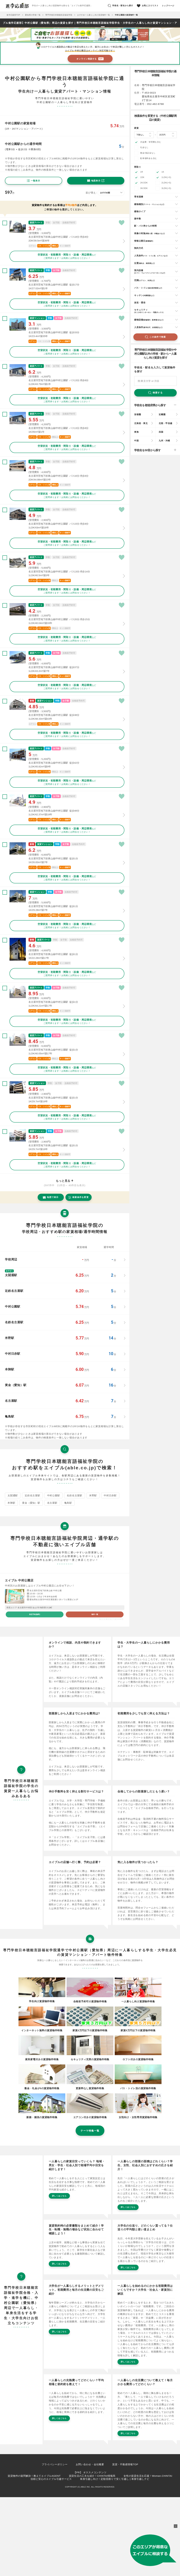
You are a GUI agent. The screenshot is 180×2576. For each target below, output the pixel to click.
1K (163, 172)
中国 (136, 440)
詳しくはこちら (59, 2196)
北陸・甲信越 (165, 423)
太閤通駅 (13, 1495)
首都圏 (137, 414)
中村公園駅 (53, 1495)
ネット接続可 (65, 246)
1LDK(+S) (166, 177)
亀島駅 (68, 1502)
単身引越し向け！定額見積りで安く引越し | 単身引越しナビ (114, 2479)
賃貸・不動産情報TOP (125, 2464)
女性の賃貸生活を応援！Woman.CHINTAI (148, 2475)
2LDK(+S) (166, 183)
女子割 (56, 222)
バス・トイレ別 (44, 246)
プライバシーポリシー (55, 2464)
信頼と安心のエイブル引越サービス (51, 2479)
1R (141, 172)
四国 (161, 432)
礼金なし (144, 147)
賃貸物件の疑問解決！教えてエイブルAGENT (34, 2475)
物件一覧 (94, 1614)
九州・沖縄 (164, 440)
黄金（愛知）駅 (31, 1502)
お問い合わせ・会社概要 (90, 2464)
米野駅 (93, 1495)
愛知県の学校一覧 (32, 15)
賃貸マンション (37, 318)
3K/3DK (144, 188)
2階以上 (55, 246)
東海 (136, 432)
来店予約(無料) (34, 1614)
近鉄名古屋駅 (32, 1495)
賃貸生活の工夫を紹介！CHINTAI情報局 (92, 2475)
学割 (48, 222)
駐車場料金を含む (148, 158)
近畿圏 (162, 414)
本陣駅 (11, 1502)
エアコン (32, 246)
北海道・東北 (141, 423)
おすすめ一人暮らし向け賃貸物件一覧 (93, 15)
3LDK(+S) (166, 188)
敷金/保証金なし (147, 153)
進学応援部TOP (13, 15)
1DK (142, 177)
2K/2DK (144, 183)
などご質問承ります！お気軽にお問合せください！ (67, 256)
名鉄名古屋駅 (74, 1495)
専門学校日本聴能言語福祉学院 (58, 15)
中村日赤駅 (110, 1495)
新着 (32, 701)
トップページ (168, 6)
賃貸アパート (36, 222)
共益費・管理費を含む (150, 142)
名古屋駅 (52, 1502)
